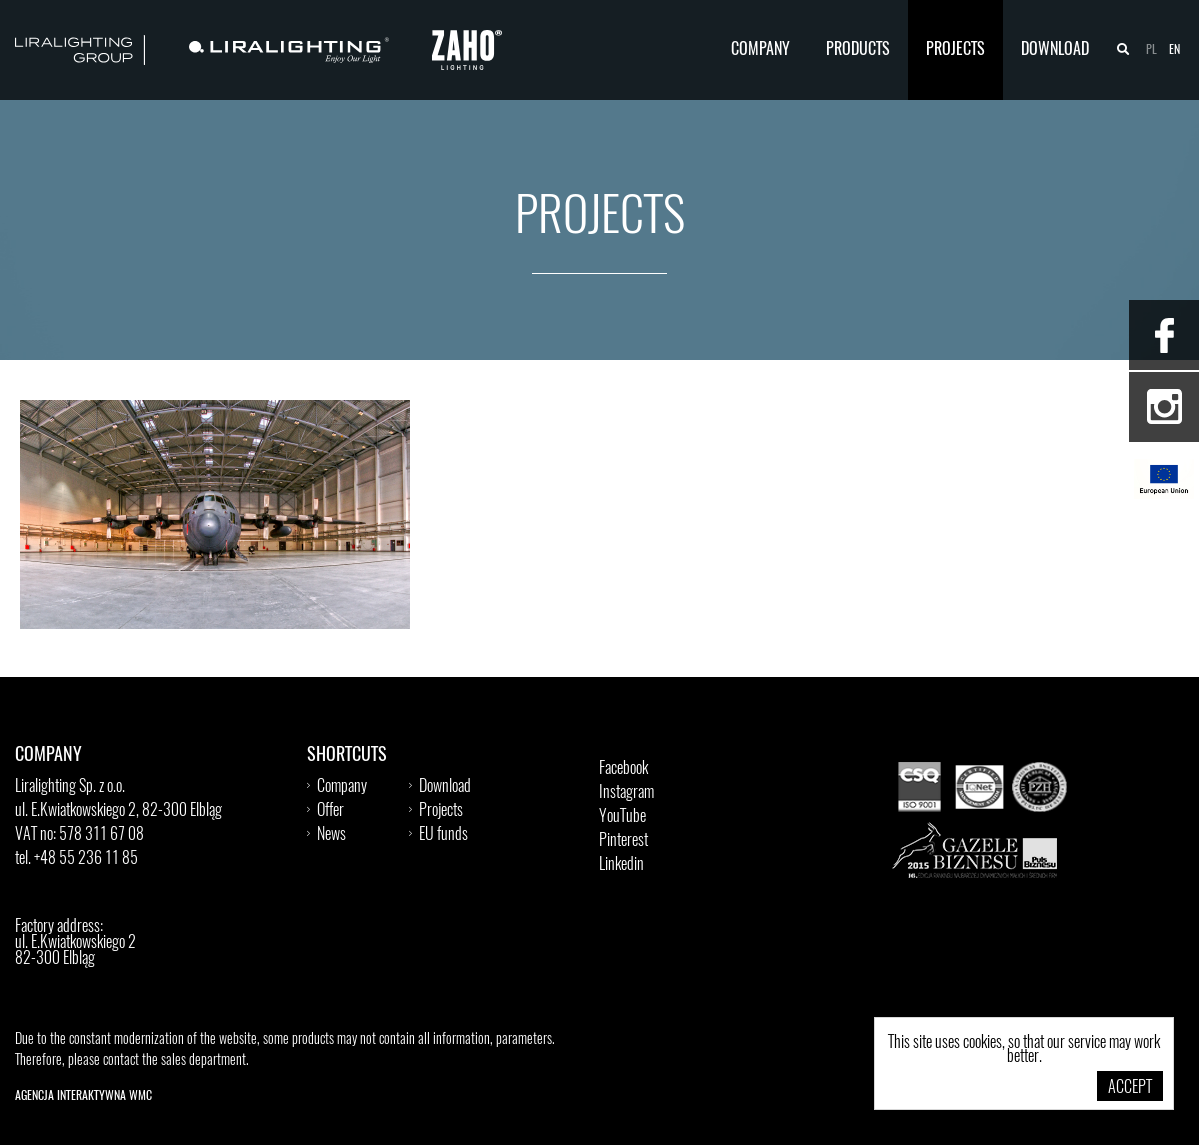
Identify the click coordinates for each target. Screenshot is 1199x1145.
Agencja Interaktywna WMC (83, 1096)
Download (1055, 50)
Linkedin (621, 865)
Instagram (626, 793)
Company (760, 50)
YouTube (622, 817)
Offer (330, 811)
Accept (1130, 1088)
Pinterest (623, 841)
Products (858, 50)
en (1174, 50)
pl (1151, 50)
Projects (955, 50)
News (331, 835)
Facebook (623, 769)
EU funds (443, 835)
